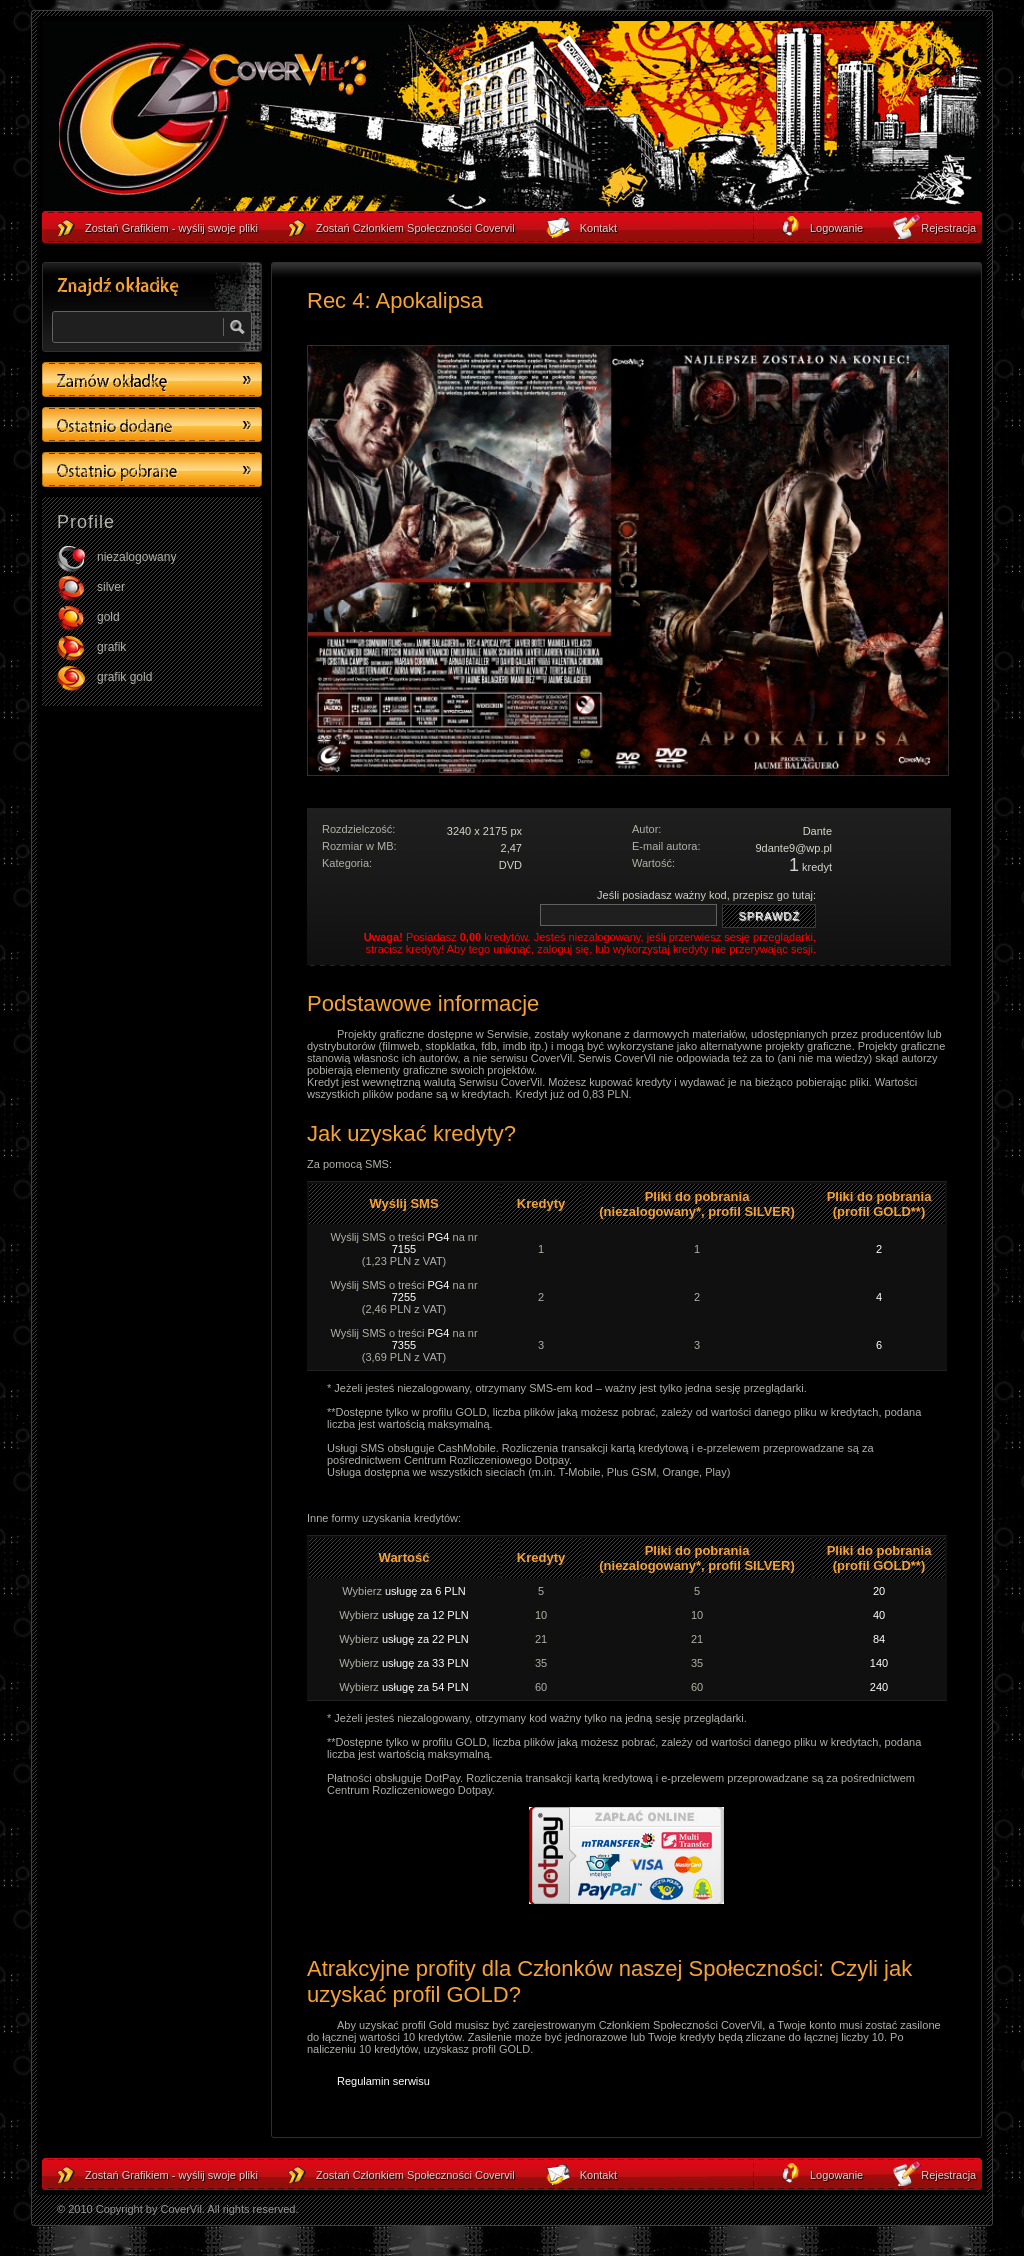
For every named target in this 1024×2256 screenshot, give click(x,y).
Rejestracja (948, 2175)
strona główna (212, 121)
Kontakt (598, 2175)
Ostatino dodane (152, 424)
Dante (817, 831)
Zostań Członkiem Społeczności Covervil (415, 2175)
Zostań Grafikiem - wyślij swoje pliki (171, 2175)
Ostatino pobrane (152, 469)
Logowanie (836, 2175)
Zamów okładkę (152, 379)
